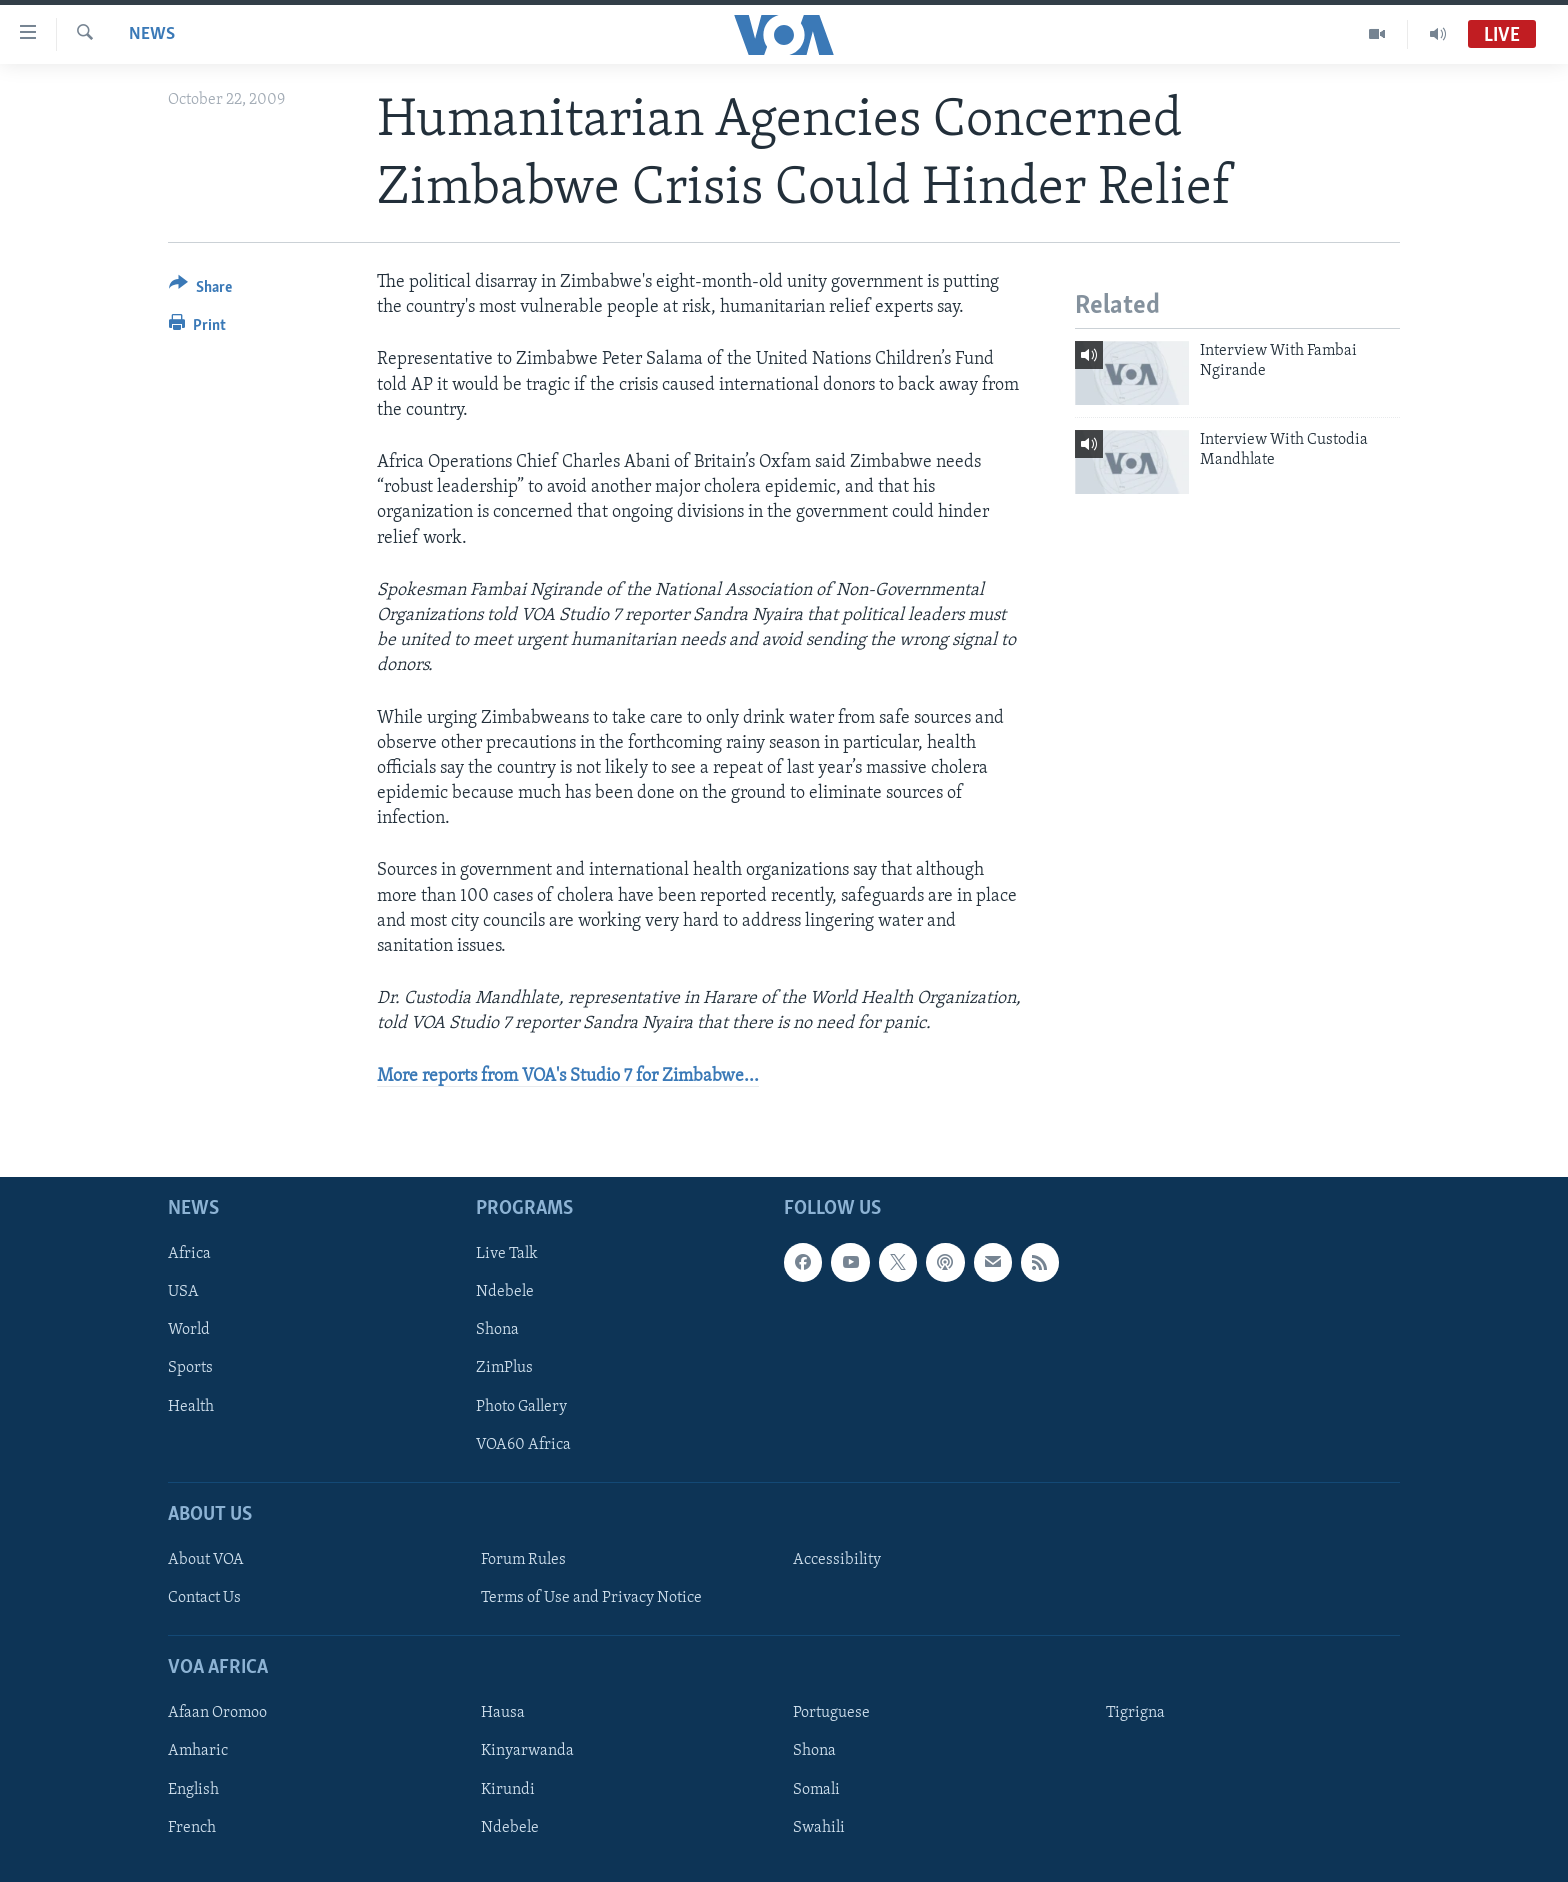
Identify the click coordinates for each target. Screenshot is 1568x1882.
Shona (497, 1330)
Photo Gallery (521, 1406)
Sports (190, 1368)
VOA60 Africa (523, 1444)
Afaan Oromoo (217, 1713)
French (192, 1827)
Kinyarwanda (527, 1751)
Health (191, 1406)
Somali (816, 1789)
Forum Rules (523, 1560)
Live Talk (507, 1254)
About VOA (206, 1560)
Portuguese (831, 1713)
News (152, 34)
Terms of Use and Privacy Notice (591, 1598)
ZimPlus (504, 1368)
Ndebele (505, 1292)
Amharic (198, 1751)
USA (183, 1292)
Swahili (819, 1827)
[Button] (200, 290)
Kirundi (508, 1789)
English (193, 1789)
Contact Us (204, 1598)
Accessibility (837, 1560)
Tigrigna (1135, 1713)
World (189, 1330)
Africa (189, 1254)
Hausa (503, 1713)
